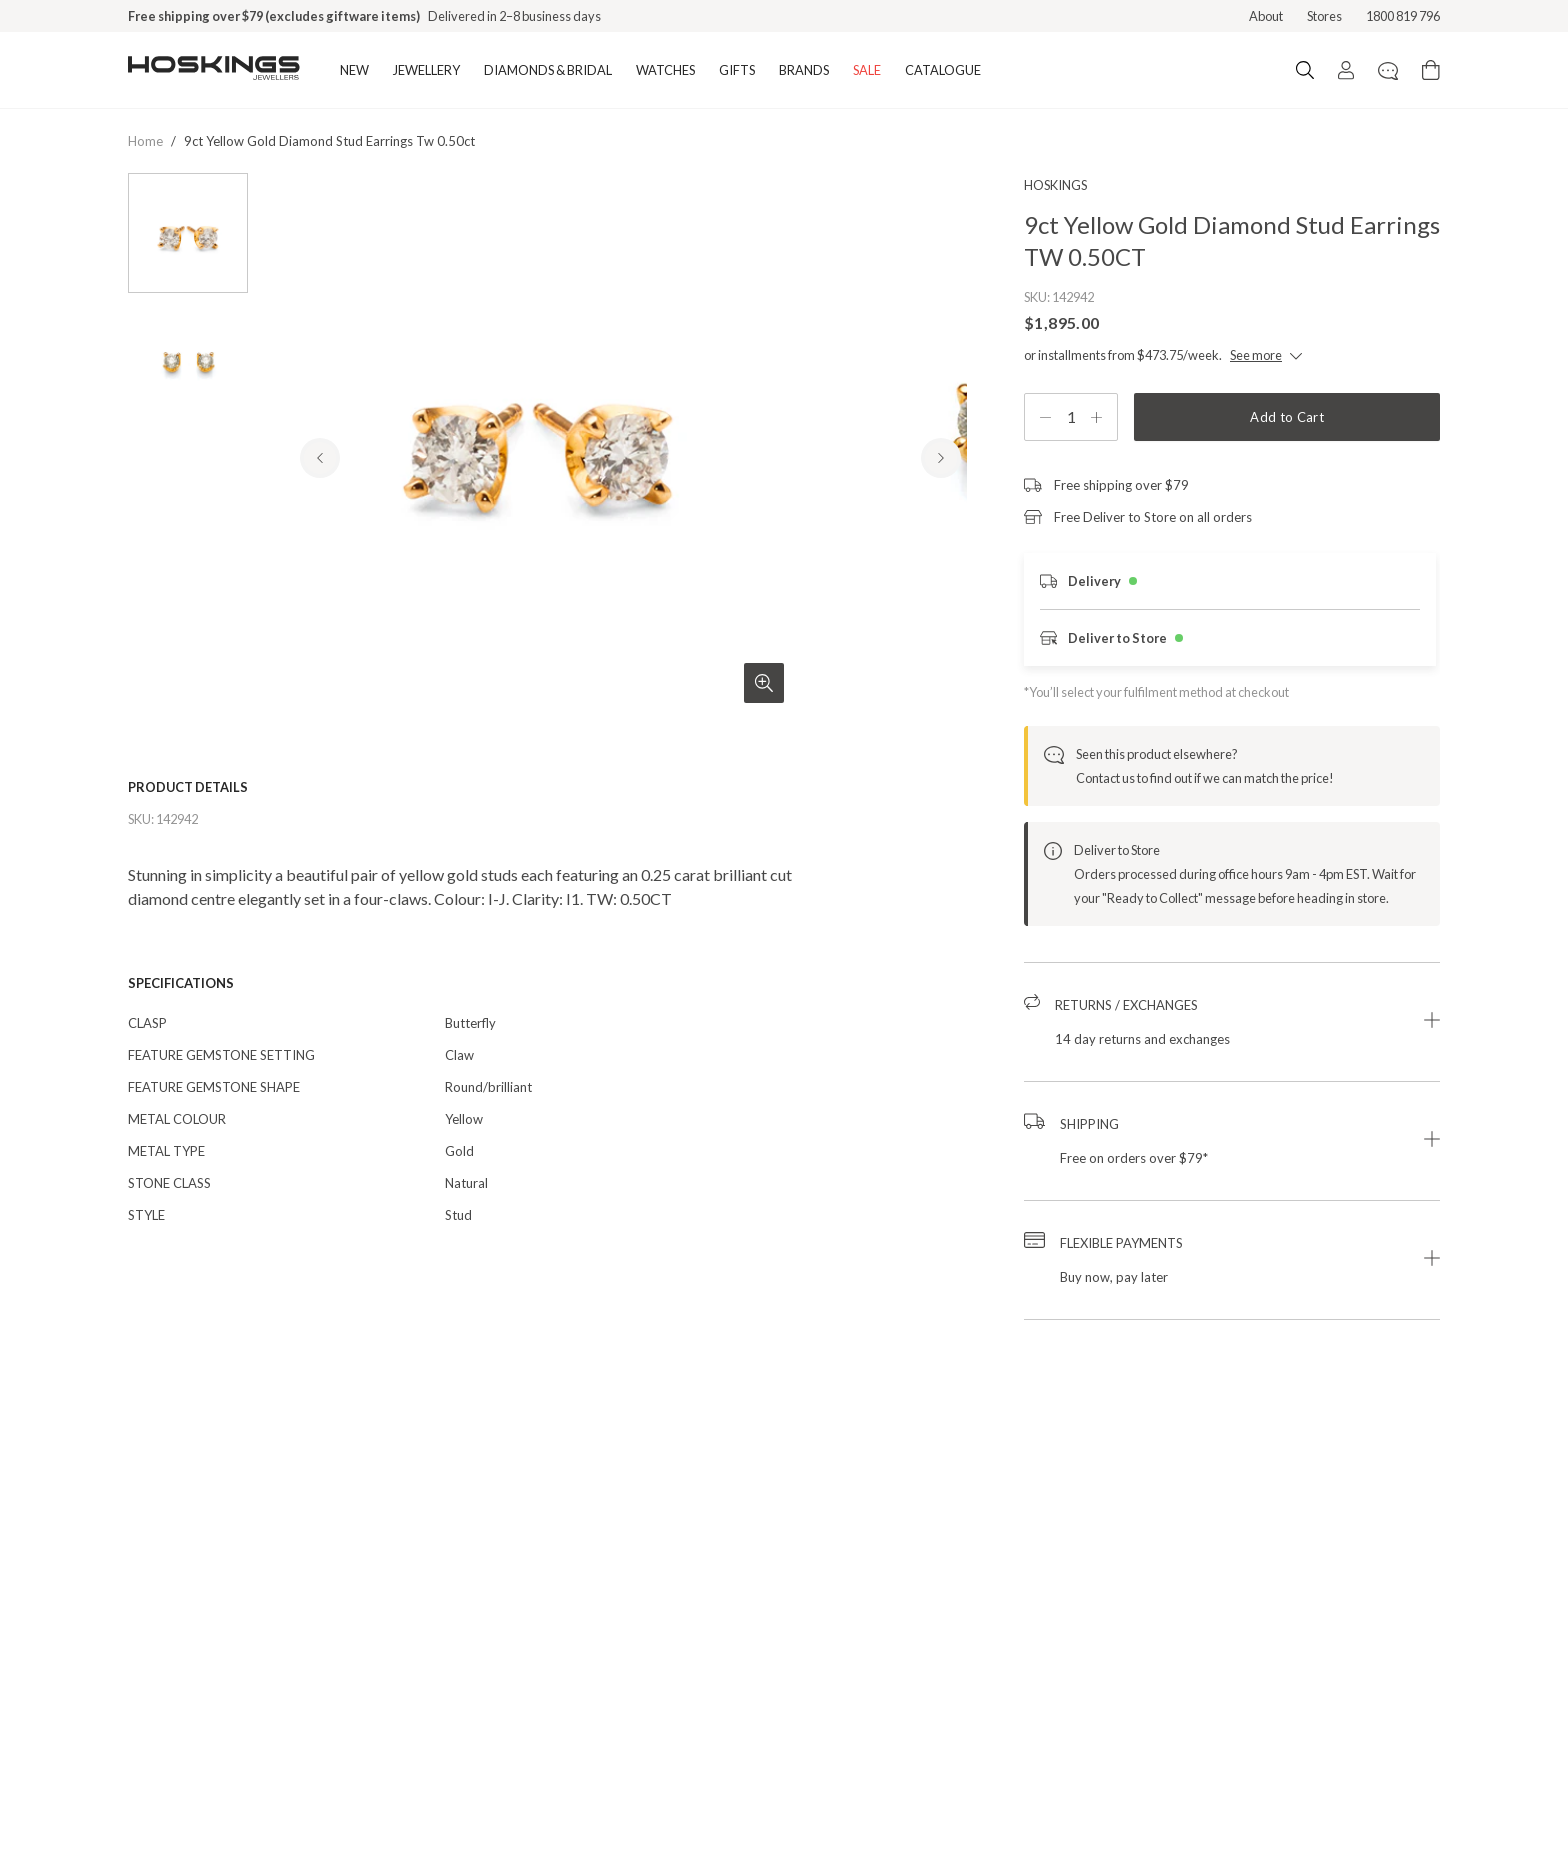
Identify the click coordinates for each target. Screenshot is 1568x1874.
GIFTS (737, 70)
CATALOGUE (943, 70)
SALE (867, 70)
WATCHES (665, 70)
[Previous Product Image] (320, 542)
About (1266, 16)
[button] (1232, 1022)
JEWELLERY (426, 70)
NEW (354, 70)
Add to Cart (1287, 417)
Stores (1324, 16)
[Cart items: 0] (1431, 70)
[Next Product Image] (941, 542)
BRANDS (804, 70)
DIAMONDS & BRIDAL (548, 70)
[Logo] (214, 70)
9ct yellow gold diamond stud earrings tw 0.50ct (329, 141)
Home (145, 141)
